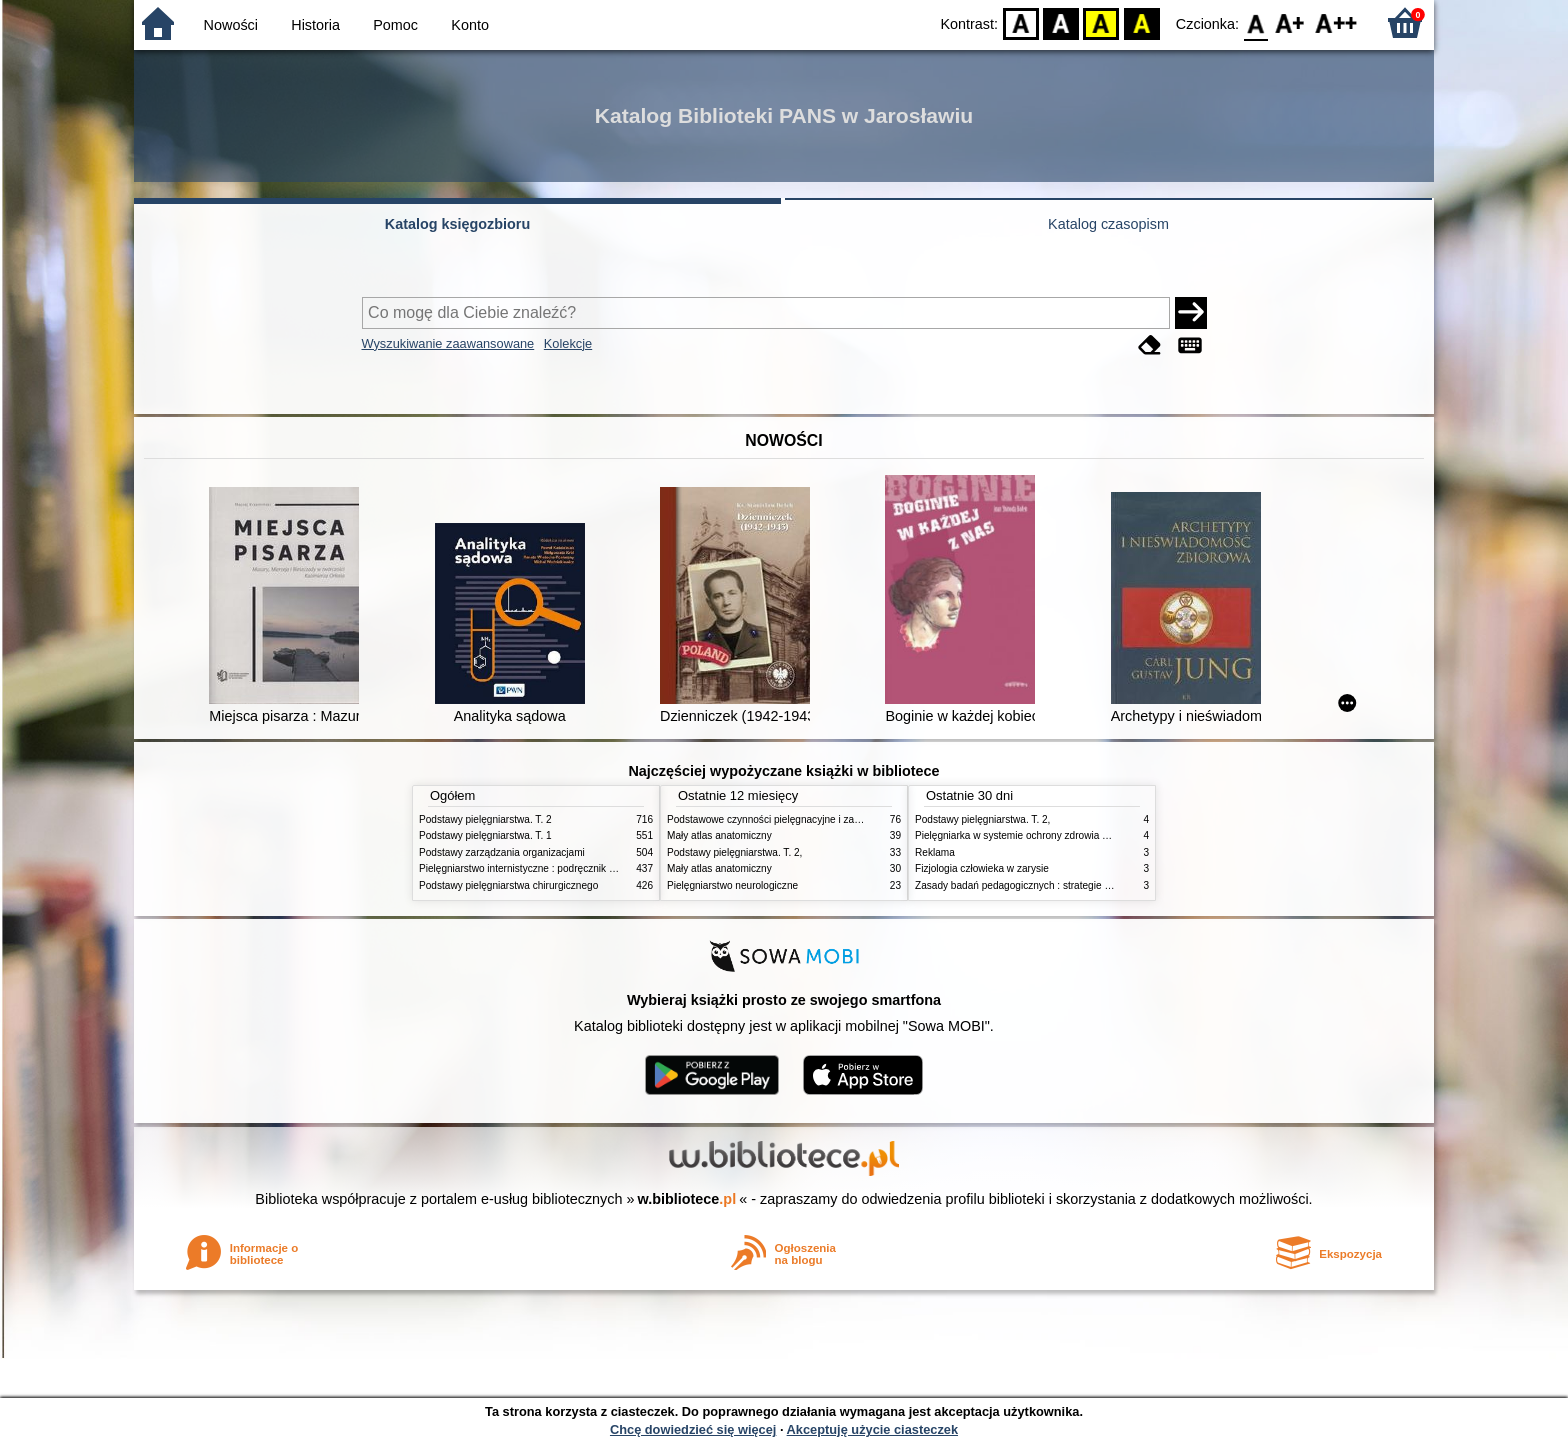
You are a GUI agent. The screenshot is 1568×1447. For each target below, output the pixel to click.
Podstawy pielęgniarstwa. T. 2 (485, 819)
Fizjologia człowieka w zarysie (982, 868)
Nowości (231, 25)
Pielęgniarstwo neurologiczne (732, 885)
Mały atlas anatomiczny (719, 835)
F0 (1255, 22)
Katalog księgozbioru (458, 224)
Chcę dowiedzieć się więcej (693, 1429)
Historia (315, 25)
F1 (1290, 22)
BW (1061, 22)
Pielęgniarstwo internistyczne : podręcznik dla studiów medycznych (568, 868)
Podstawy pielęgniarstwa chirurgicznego (508, 885)
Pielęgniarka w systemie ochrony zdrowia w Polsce (1028, 835)
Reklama (935, 852)
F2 (1336, 22)
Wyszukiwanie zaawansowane (448, 343)
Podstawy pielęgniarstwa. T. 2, (734, 852)
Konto (470, 25)
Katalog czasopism (1108, 224)
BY (1141, 22)
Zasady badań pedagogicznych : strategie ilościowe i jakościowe (1058, 885)
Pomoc (395, 25)
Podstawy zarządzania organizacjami (502, 852)
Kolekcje (568, 343)
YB (1101, 22)
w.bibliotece (687, 1199)
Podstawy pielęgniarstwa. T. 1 (485, 835)
